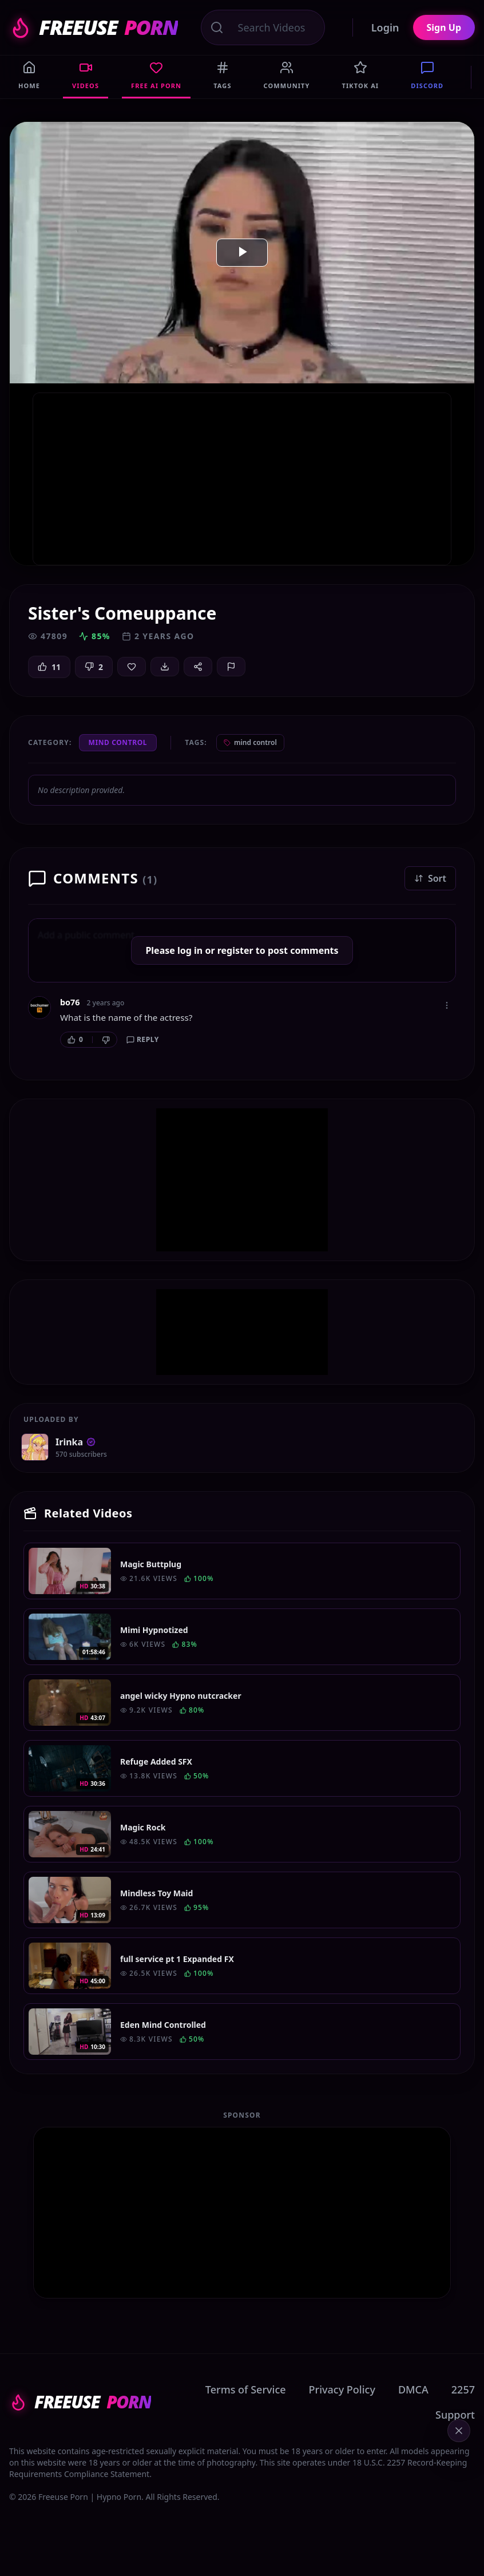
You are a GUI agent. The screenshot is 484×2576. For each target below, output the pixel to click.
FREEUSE (93, 27)
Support (455, 2415)
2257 (463, 2389)
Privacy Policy (342, 2389)
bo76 (70, 1002)
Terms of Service (245, 2389)
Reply (142, 1039)
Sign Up (444, 27)
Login (385, 27)
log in (190, 950)
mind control (250, 742)
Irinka (75, 1442)
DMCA (413, 2389)
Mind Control (118, 742)
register (235, 950)
